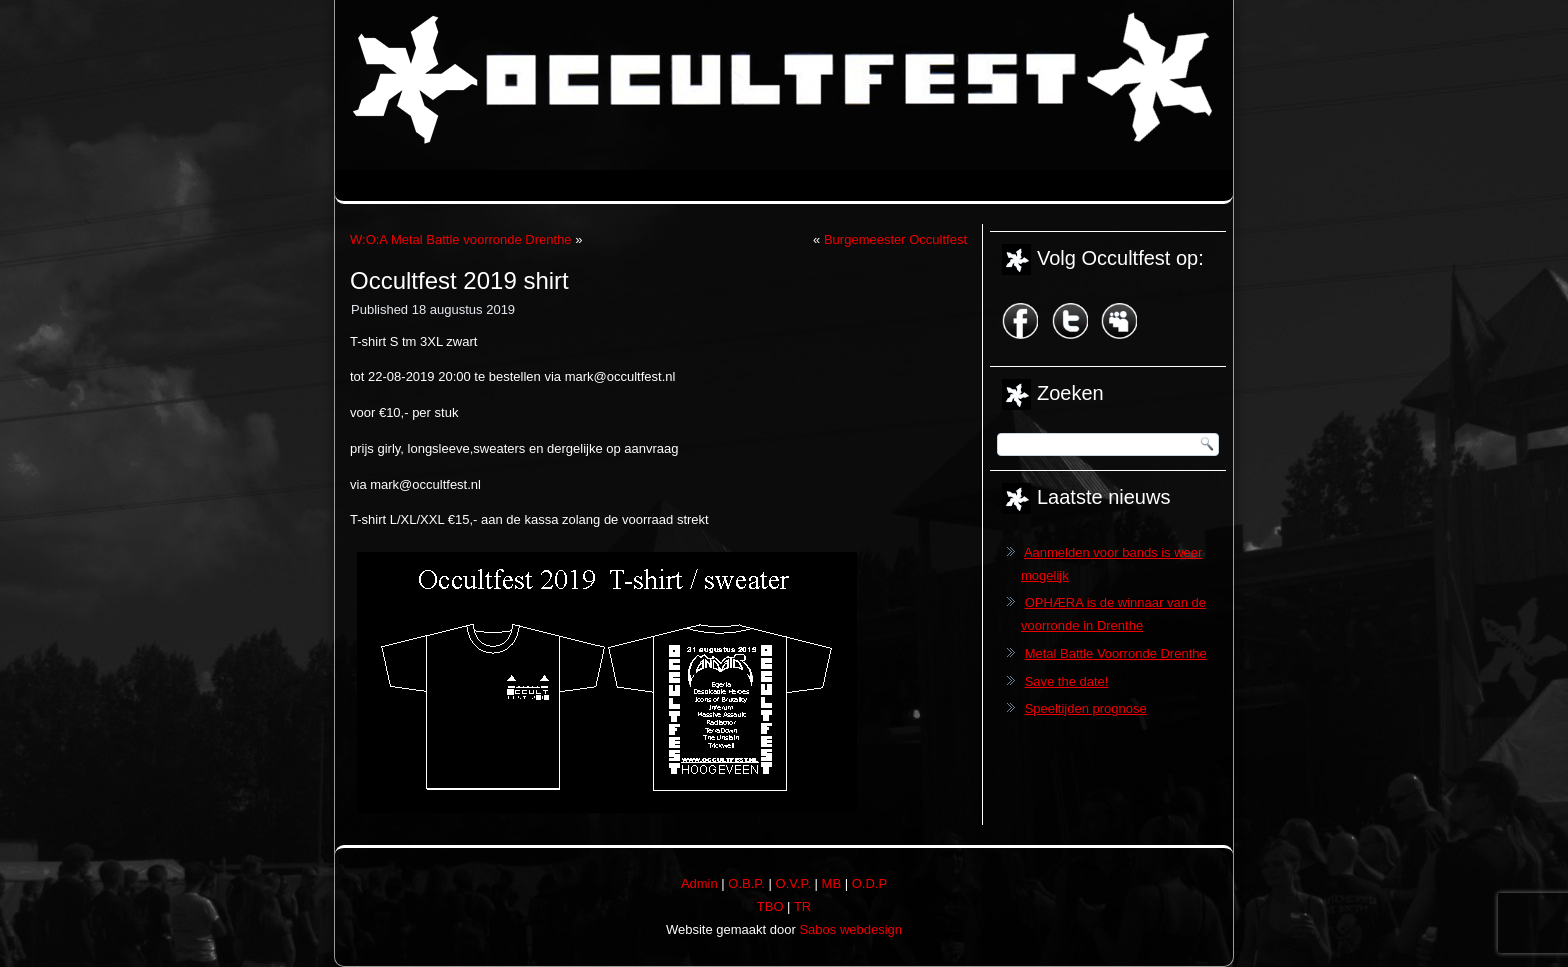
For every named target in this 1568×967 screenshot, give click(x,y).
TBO (770, 906)
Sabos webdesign (850, 929)
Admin (699, 883)
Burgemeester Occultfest (895, 239)
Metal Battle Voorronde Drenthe (1116, 653)
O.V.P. (793, 883)
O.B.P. (746, 883)
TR (802, 906)
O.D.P (869, 883)
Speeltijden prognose (1086, 708)
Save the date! (1067, 681)
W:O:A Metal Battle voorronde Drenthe (461, 239)
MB (832, 883)
